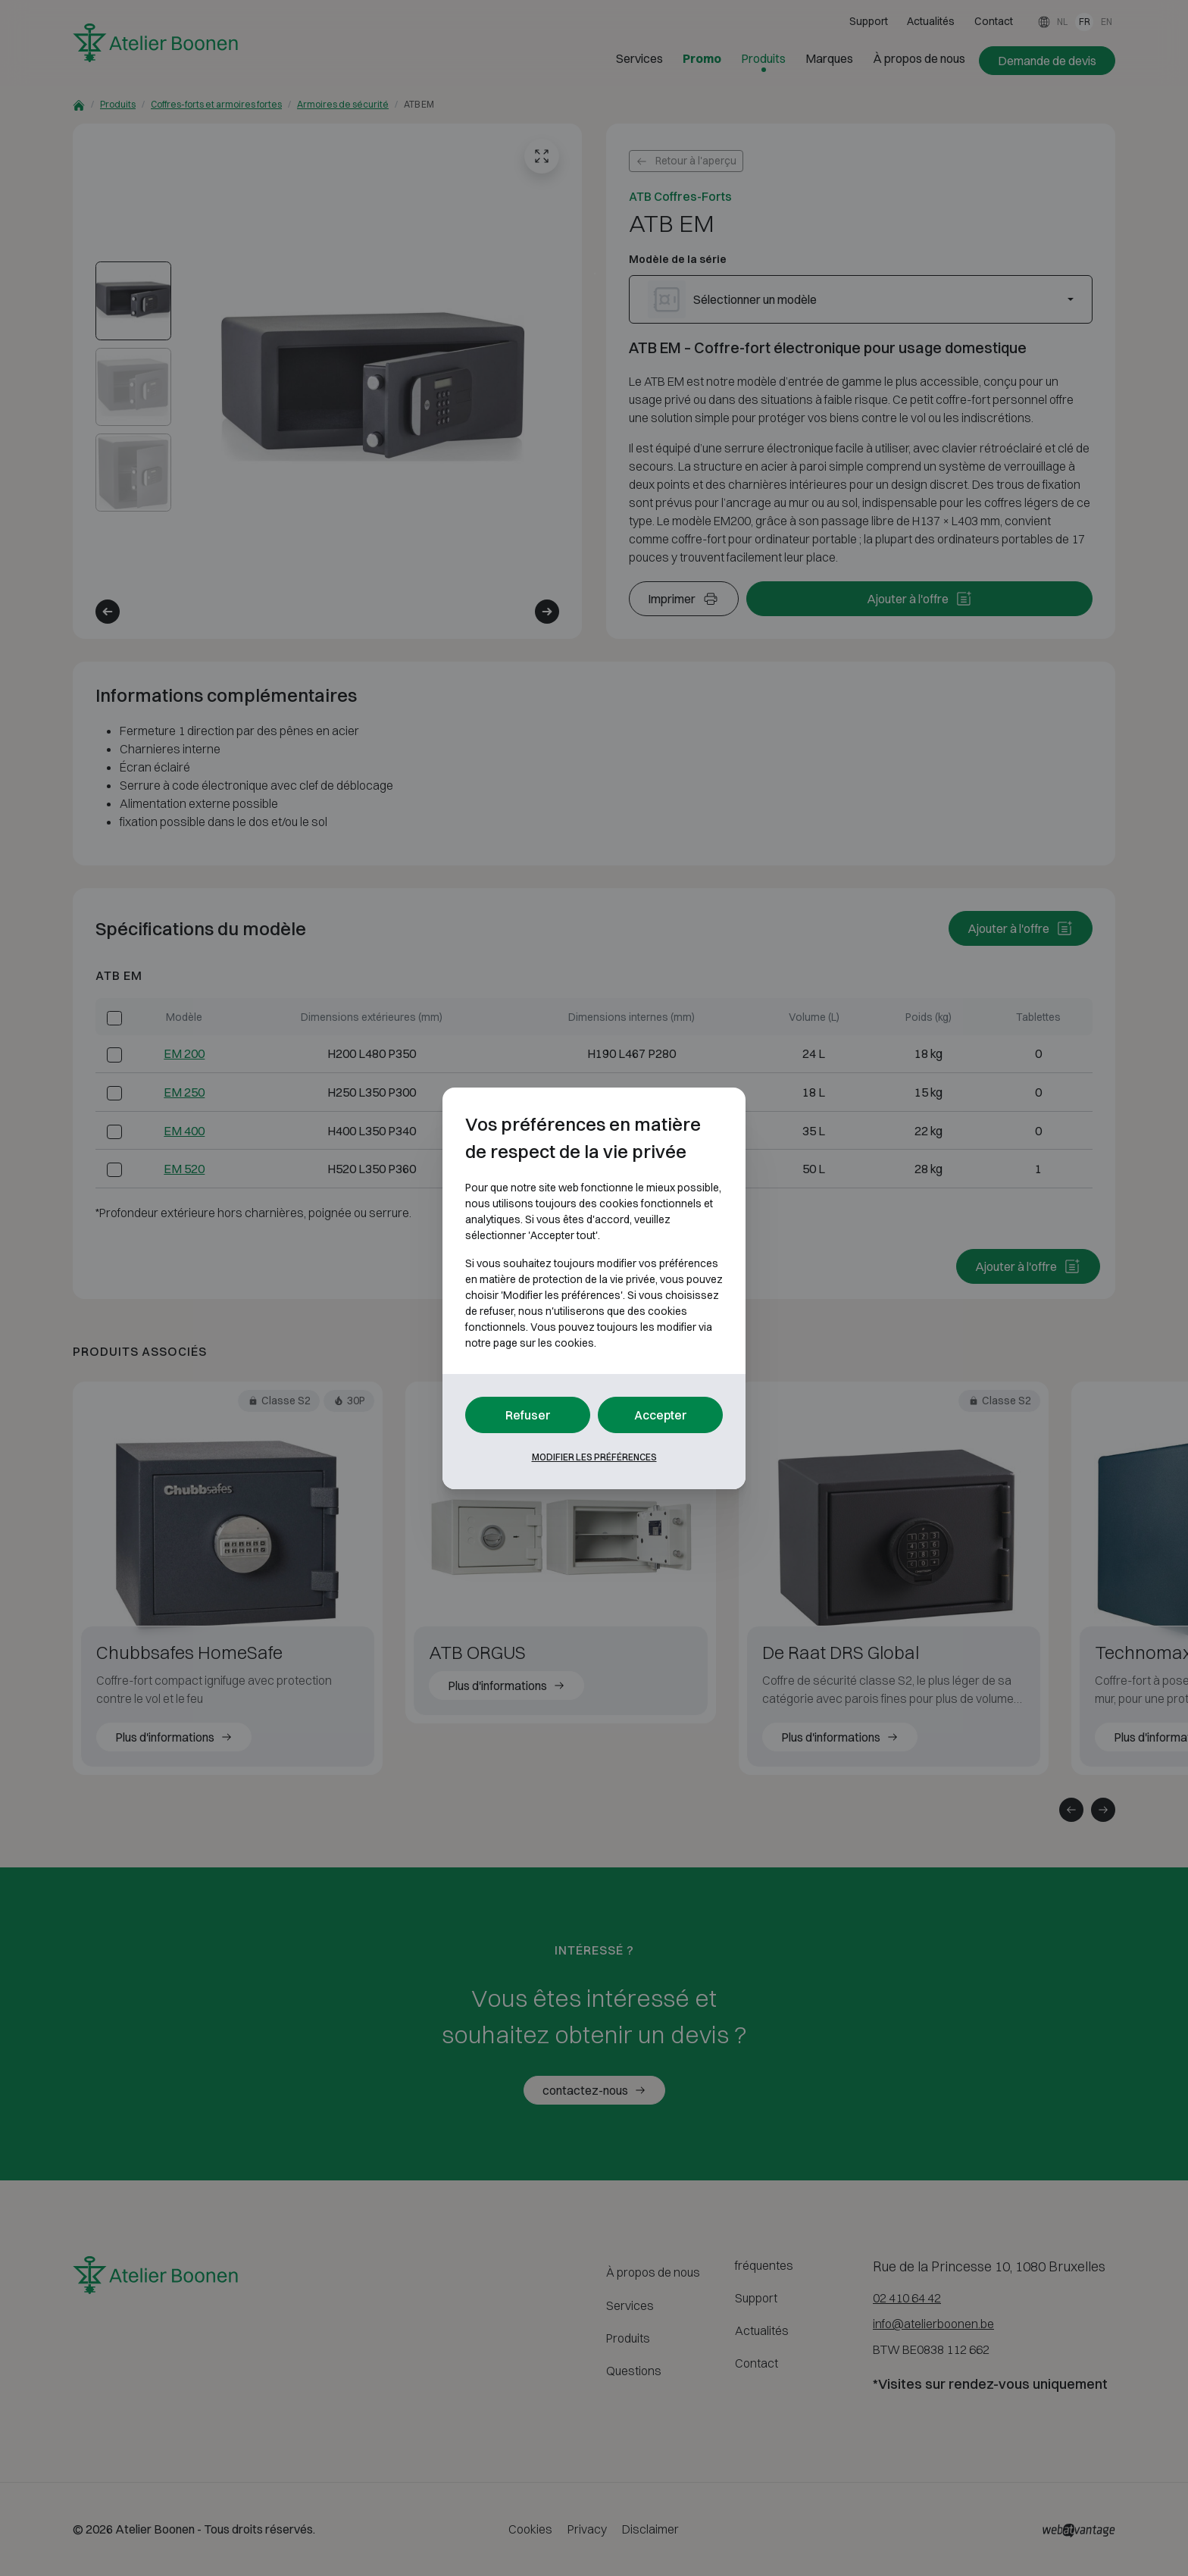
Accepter (660, 1415)
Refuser (528, 1415)
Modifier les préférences (594, 1457)
